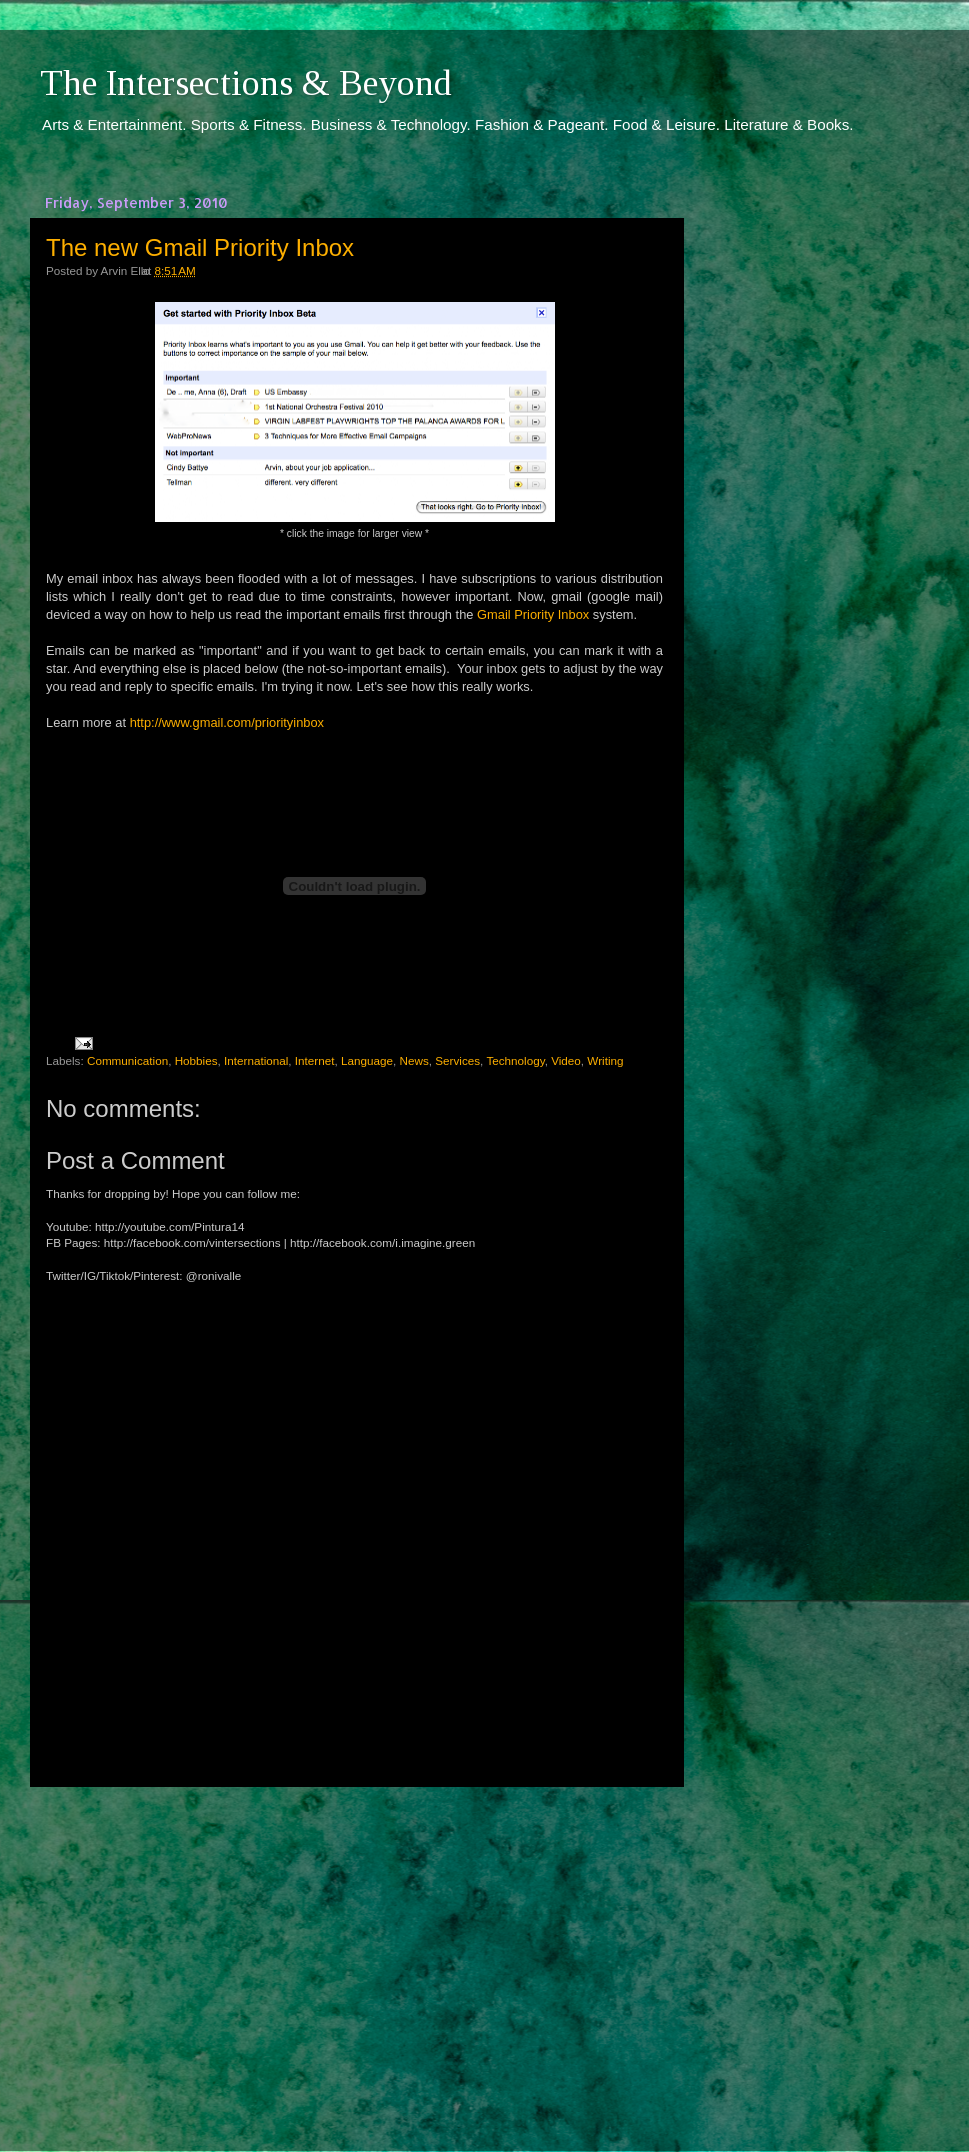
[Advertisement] (355, 1951)
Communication (127, 1060)
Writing (605, 1060)
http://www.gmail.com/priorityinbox (227, 722)
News (414, 1060)
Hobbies (196, 1060)
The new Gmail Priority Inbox (200, 247)
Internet (315, 1060)
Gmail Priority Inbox (533, 614)
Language (367, 1060)
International (256, 1060)
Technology (515, 1060)
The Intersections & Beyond (246, 83)
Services (457, 1060)
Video (566, 1060)
